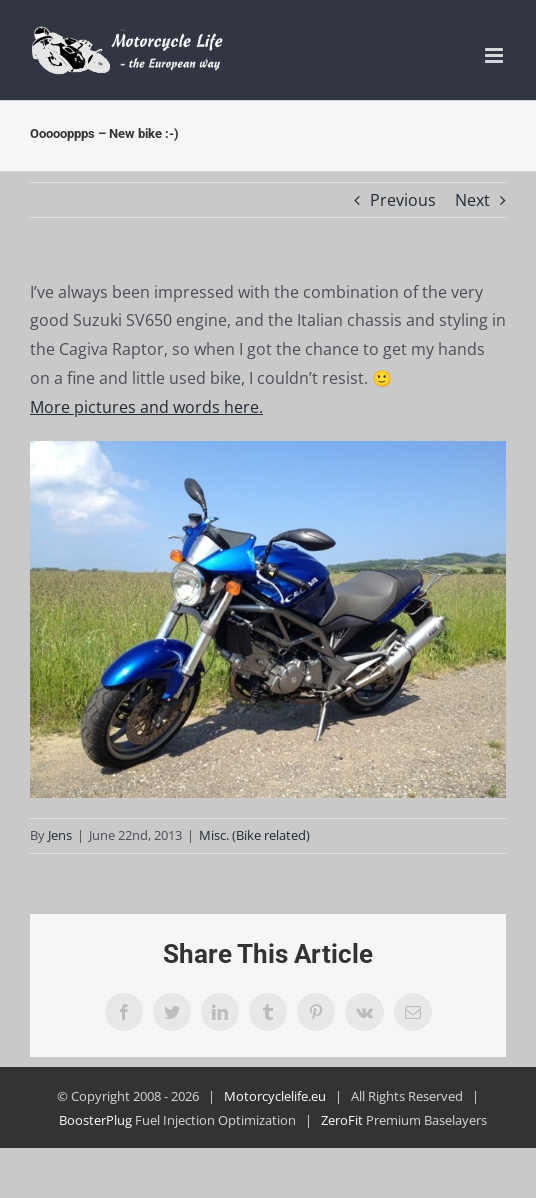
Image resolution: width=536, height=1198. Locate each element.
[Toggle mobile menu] (495, 55)
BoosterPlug (95, 1120)
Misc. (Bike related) (254, 835)
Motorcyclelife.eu (275, 1096)
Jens (60, 835)
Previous (403, 200)
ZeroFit (342, 1120)
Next (472, 200)
